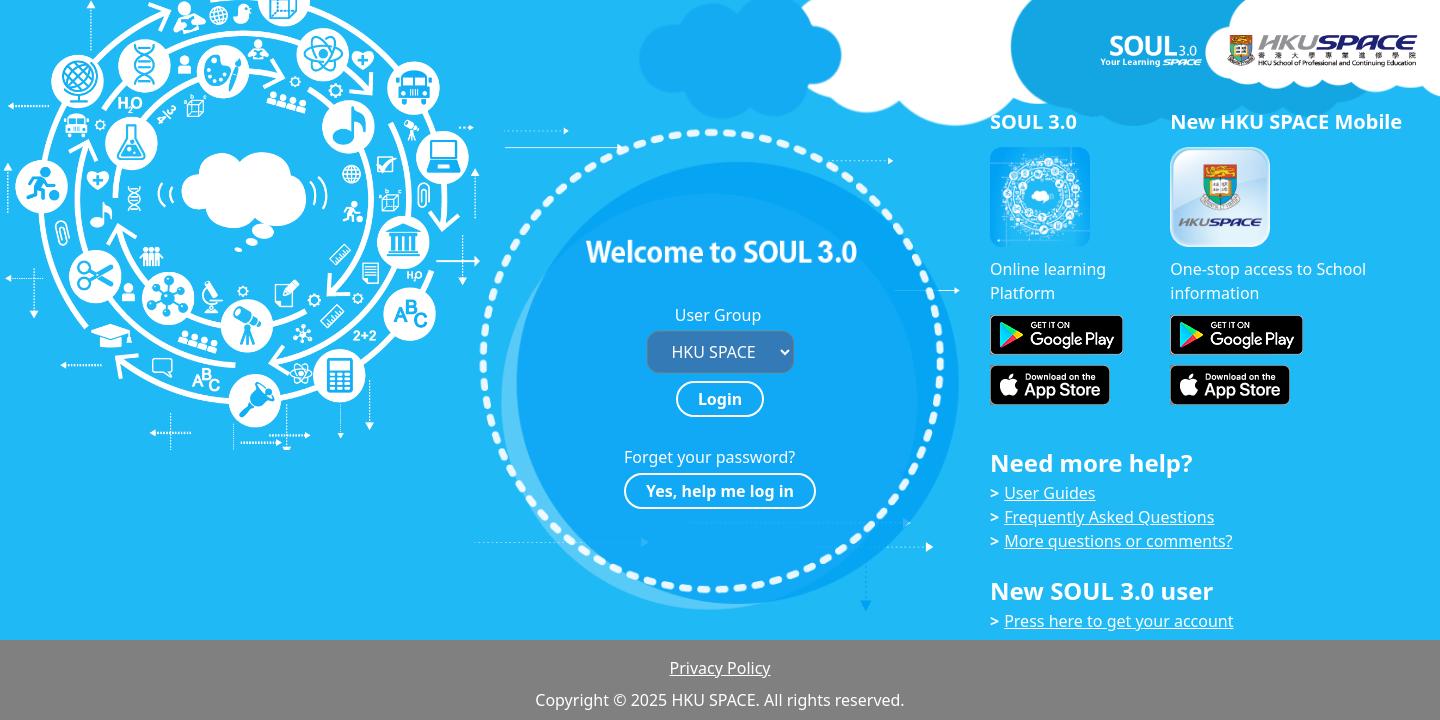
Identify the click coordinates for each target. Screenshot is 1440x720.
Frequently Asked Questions (1109, 517)
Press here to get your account (1118, 621)
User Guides (1049, 493)
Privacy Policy (720, 668)
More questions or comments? (1118, 541)
